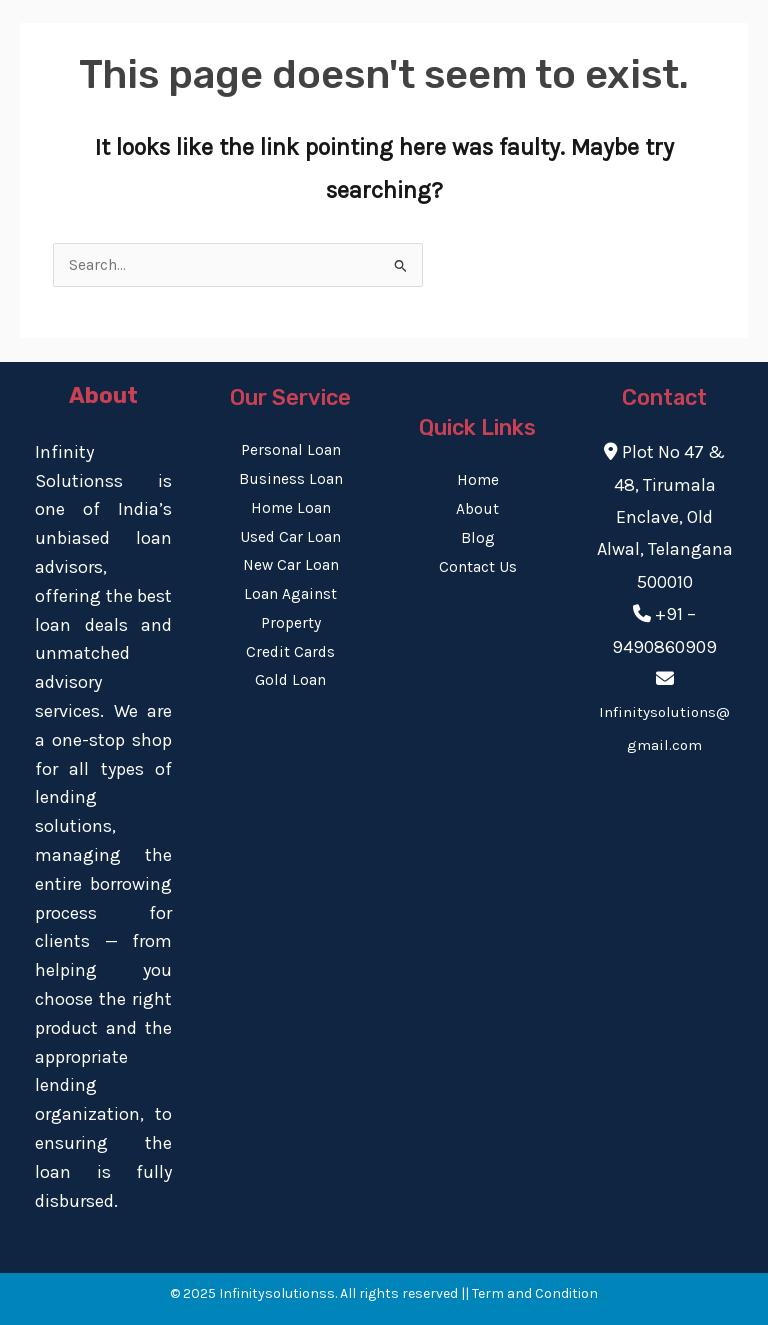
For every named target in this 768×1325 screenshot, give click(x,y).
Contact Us (478, 567)
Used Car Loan (290, 537)
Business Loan (291, 479)
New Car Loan (291, 565)
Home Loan (291, 508)
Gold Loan (290, 680)
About (477, 509)
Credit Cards (290, 652)
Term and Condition (535, 1293)
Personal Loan (291, 450)
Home (478, 480)
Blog (478, 538)
